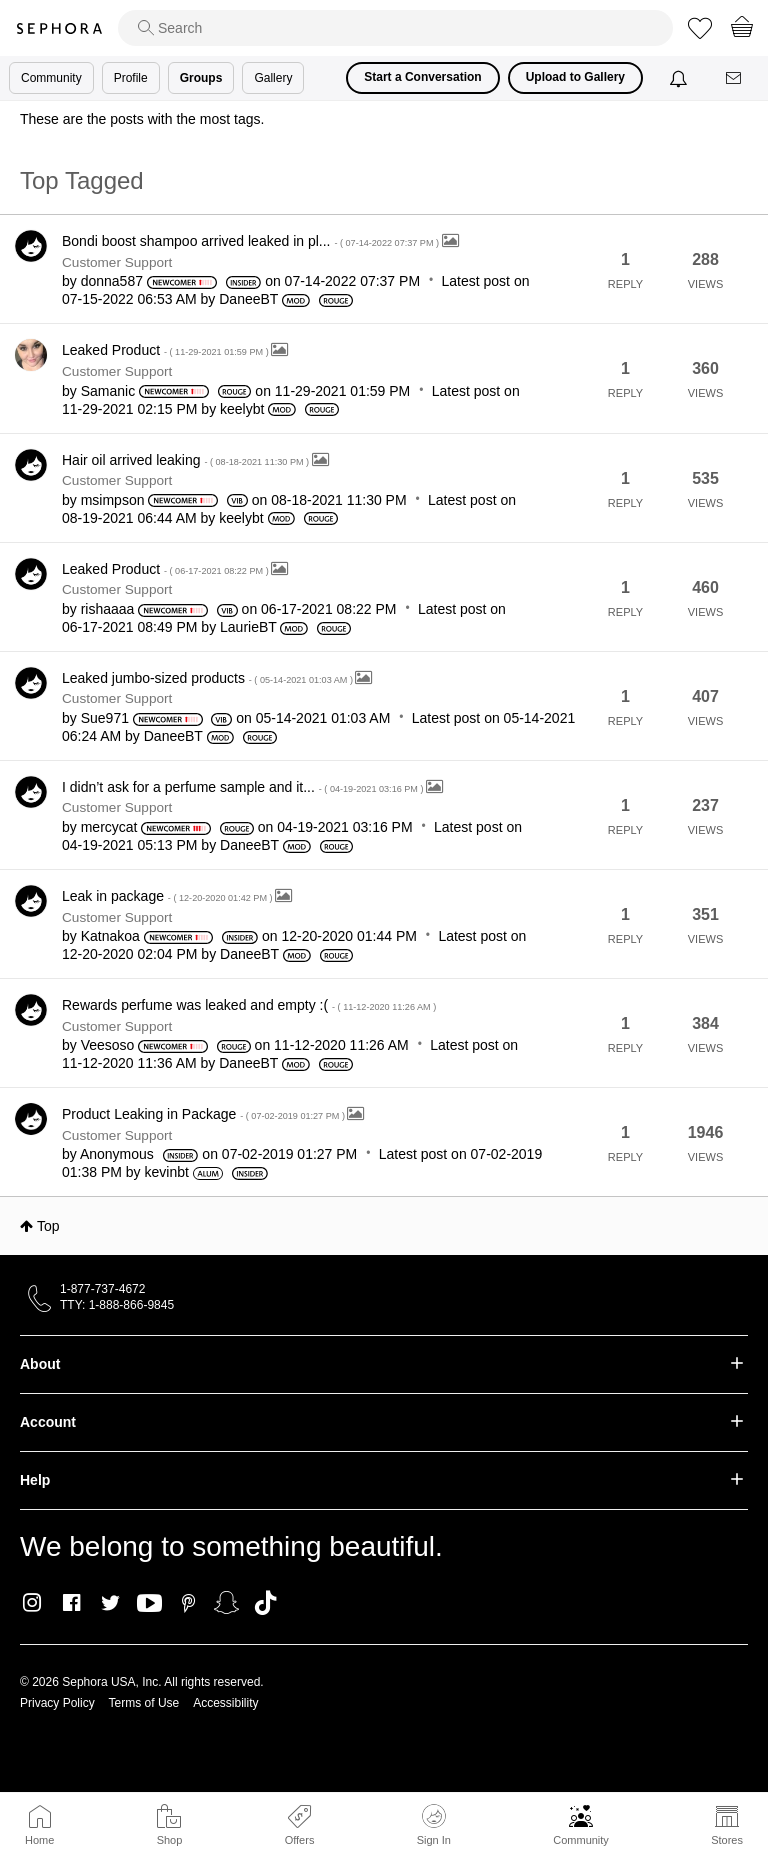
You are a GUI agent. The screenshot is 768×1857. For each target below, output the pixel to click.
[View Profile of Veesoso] (108, 1045)
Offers (300, 1840)
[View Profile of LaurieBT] (248, 627)
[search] (395, 28)
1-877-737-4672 (102, 1289)
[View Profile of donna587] (112, 281)
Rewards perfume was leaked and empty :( (249, 1005)
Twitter (110, 1603)
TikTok (265, 1603)
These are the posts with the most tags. (142, 119)
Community (581, 1840)
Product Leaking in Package (204, 1114)
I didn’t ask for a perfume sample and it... (244, 787)
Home (39, 1840)
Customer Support (117, 262)
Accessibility (225, 1703)
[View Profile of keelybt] (242, 409)
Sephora (59, 28)
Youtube (149, 1604)
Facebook (71, 1603)
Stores (727, 1840)
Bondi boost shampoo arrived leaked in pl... (252, 241)
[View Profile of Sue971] (105, 718)
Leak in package (168, 896)
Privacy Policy (57, 1703)
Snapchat (226, 1603)
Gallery (273, 78)
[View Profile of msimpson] (113, 500)
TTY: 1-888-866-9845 (117, 1305)
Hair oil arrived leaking (187, 460)
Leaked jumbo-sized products (208, 678)
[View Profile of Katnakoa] (110, 936)
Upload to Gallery (575, 77)
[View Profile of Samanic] (108, 391)
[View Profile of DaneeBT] (248, 299)
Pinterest (188, 1603)
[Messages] (735, 78)
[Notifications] (680, 78)
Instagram (32, 1603)
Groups (201, 78)
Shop (170, 1840)
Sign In (434, 1825)
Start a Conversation (422, 77)
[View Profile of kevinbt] (167, 1172)
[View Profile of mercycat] (109, 827)
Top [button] (48, 1226)
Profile (131, 78)
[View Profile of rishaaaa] (108, 609)
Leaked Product (166, 350)
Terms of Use (144, 1703)
